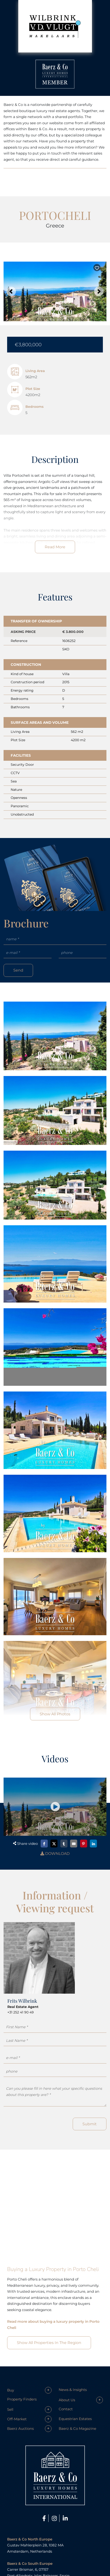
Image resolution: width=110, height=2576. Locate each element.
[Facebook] (44, 2518)
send (18, 970)
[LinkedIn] (65, 2518)
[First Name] (55, 2027)
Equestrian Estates (75, 2418)
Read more (55, 547)
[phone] (83, 952)
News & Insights (73, 2389)
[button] (11, 291)
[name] (55, 939)
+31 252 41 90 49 (20, 2012)
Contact (66, 2409)
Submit (89, 2124)
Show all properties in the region (49, 2342)
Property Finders (22, 2399)
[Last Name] (55, 2040)
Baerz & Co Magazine (77, 2428)
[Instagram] (55, 2518)
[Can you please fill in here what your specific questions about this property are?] (55, 2094)
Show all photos (55, 1714)
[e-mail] (28, 952)
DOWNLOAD (55, 1853)
